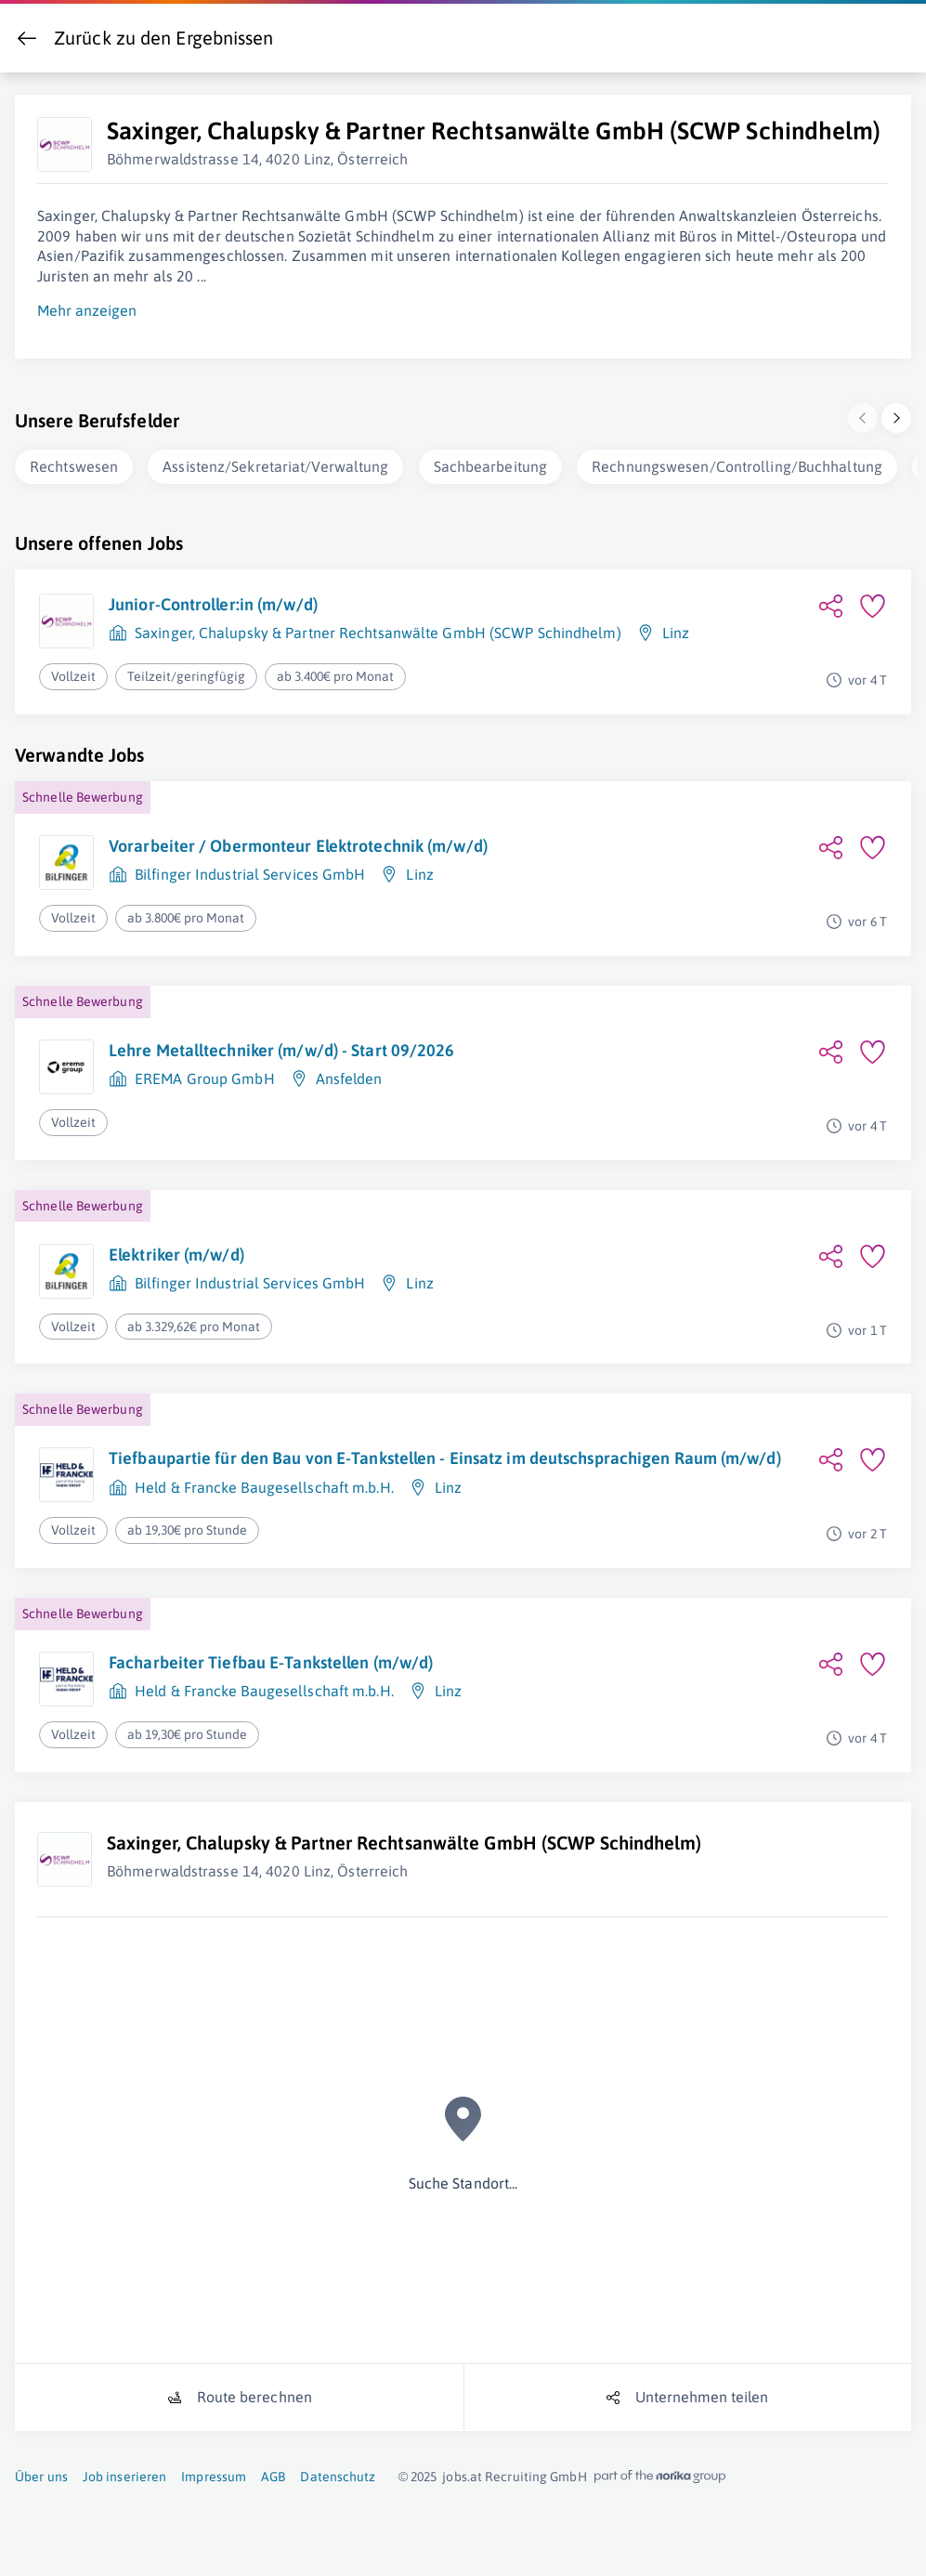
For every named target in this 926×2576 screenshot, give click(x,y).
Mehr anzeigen (87, 306)
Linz (675, 629)
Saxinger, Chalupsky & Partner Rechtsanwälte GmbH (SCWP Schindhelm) (378, 629)
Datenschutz (337, 2472)
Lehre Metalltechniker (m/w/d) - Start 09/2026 (282, 1046)
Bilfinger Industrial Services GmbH (250, 870)
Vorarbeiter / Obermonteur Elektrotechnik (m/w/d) (298, 842)
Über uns (41, 2472)
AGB (273, 2472)
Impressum (213, 2472)
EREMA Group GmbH (205, 1074)
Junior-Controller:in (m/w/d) (213, 600)
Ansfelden (349, 1074)
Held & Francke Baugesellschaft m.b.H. (264, 1483)
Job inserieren (124, 2472)
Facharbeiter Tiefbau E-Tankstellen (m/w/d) (271, 1658)
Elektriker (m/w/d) (176, 1251)
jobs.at (462, 2472)
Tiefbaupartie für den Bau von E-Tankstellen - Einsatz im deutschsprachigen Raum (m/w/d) (445, 1454)
